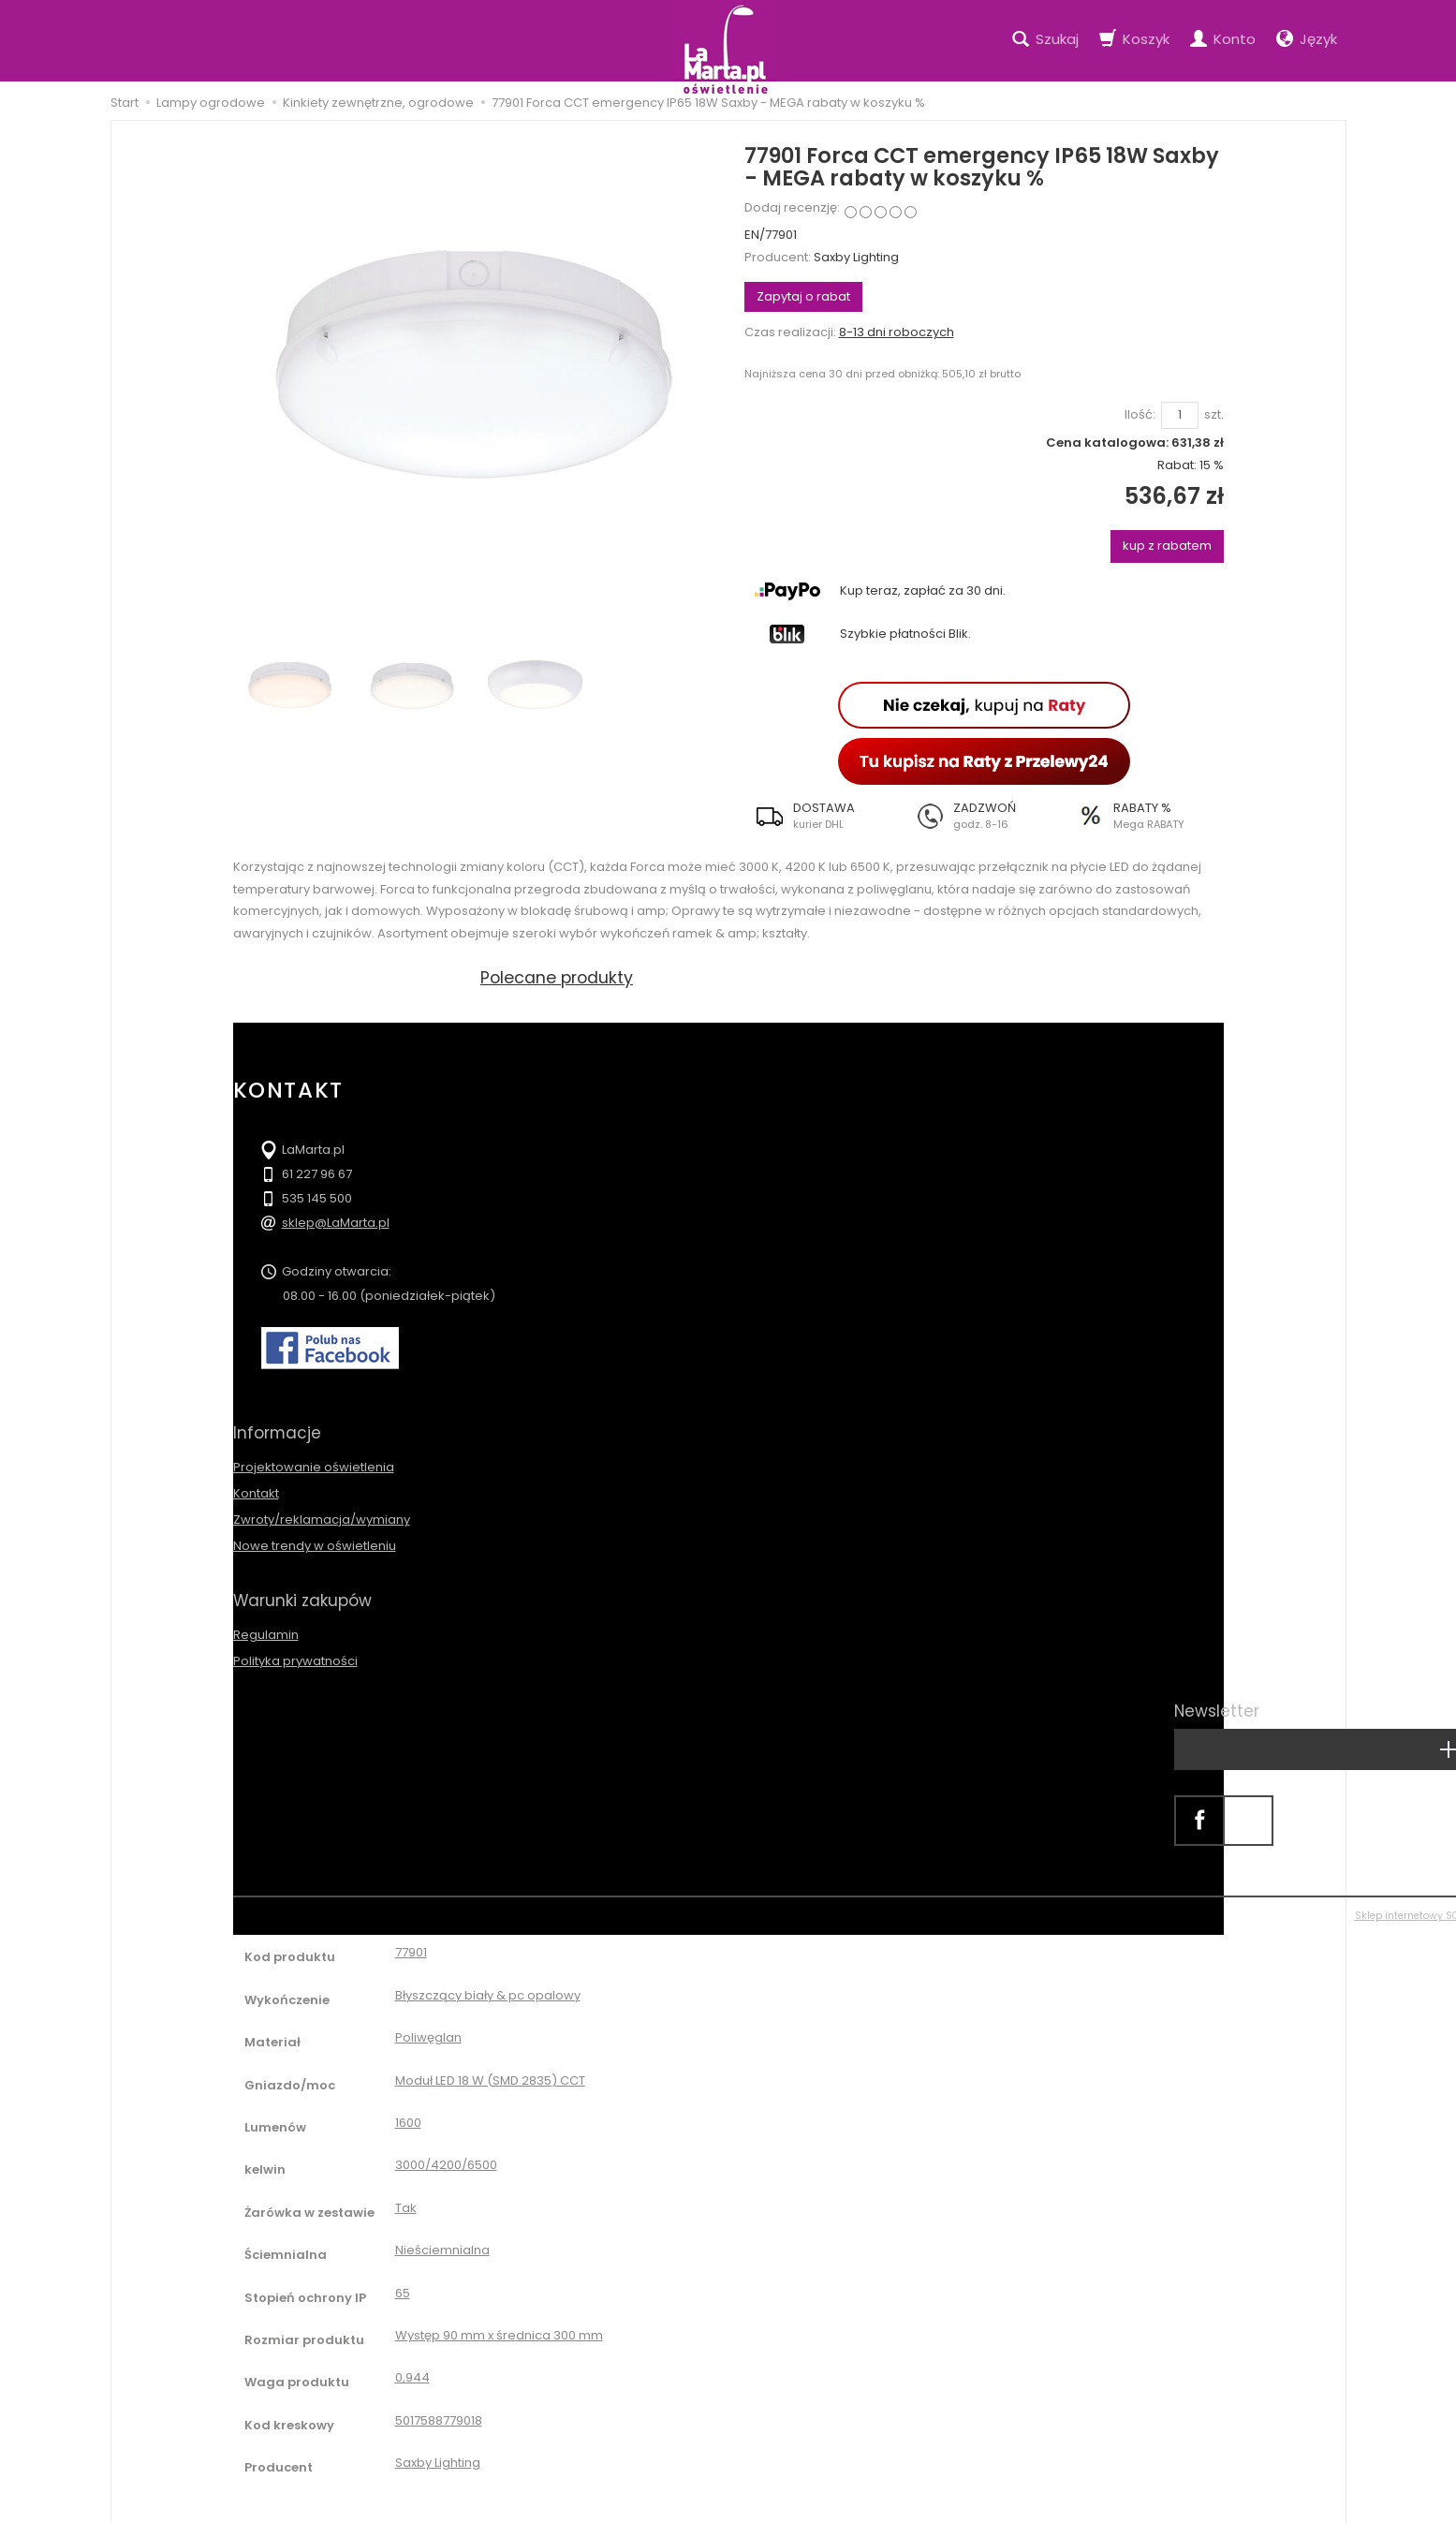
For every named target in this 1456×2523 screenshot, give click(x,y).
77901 (411, 1938)
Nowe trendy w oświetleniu (314, 1539)
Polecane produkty (559, 977)
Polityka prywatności (295, 1646)
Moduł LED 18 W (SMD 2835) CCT (490, 2065)
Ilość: (1140, 414)
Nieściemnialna (442, 2236)
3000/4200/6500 (446, 2151)
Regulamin (266, 1620)
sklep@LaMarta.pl (336, 1223)
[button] (824, 815)
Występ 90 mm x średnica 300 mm (499, 2321)
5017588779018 (438, 2405)
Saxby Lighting (856, 257)
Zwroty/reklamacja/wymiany (321, 1513)
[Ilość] (1180, 415)
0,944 (412, 2363)
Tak (406, 2193)
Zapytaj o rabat (803, 296)
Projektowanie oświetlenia (313, 1459)
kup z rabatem (1167, 545)
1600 (408, 2108)
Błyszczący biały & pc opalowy (488, 1980)
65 (402, 2278)
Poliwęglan (428, 2023)
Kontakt (256, 1486)
